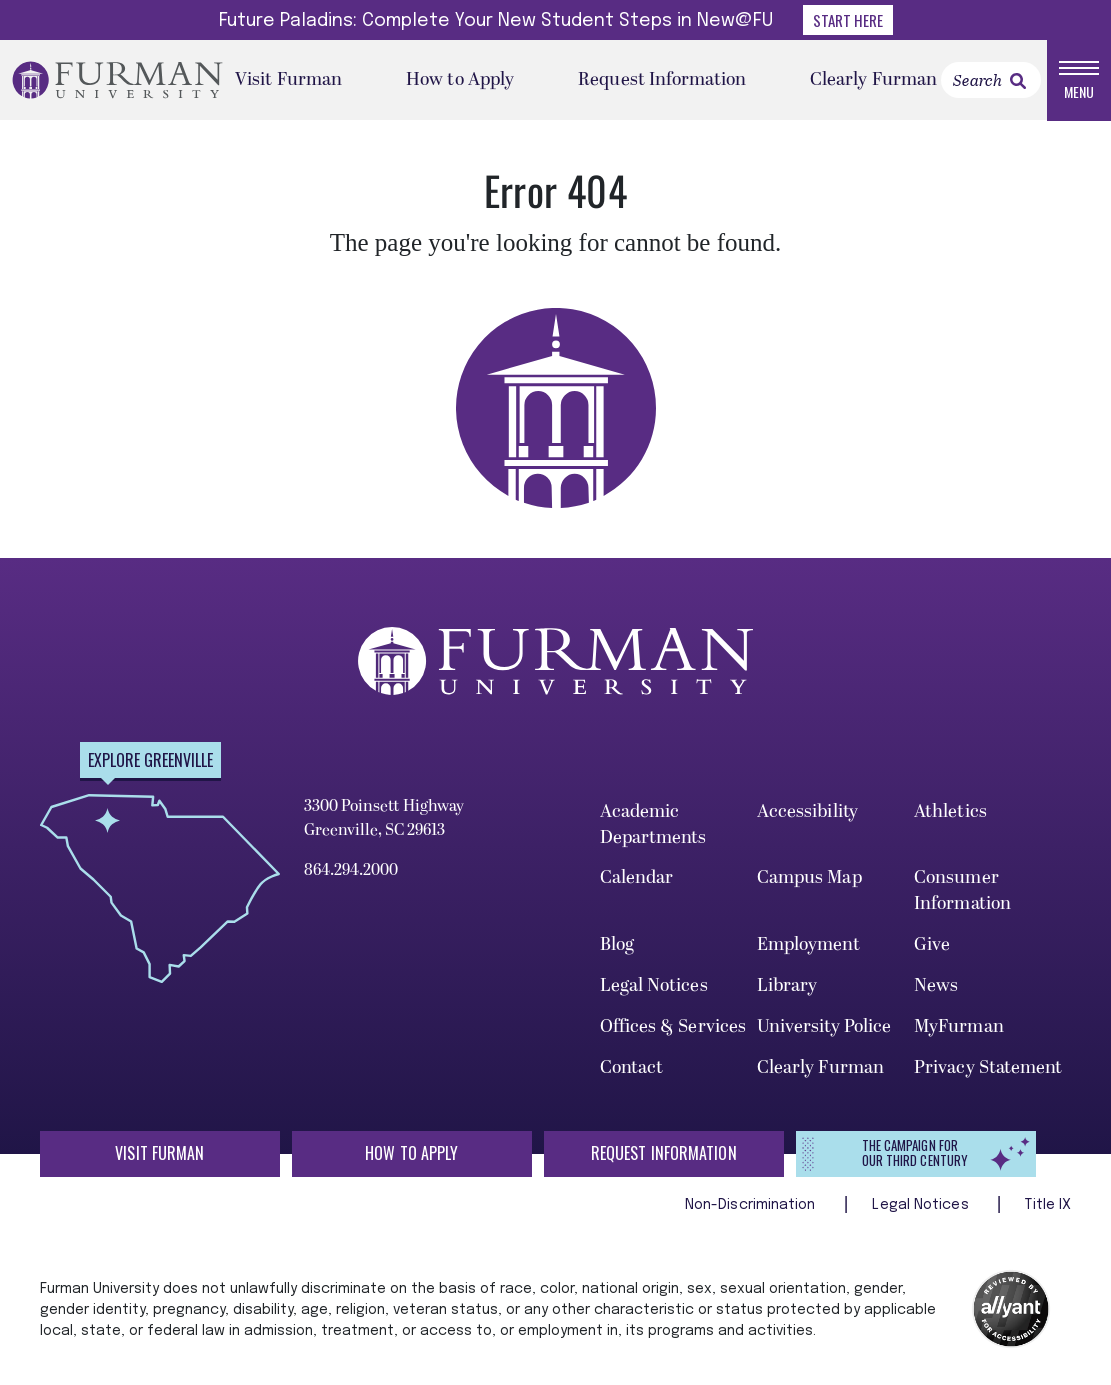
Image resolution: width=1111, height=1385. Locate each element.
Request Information (662, 79)
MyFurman (959, 1026)
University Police (824, 1026)
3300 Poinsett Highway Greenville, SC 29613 (384, 818)
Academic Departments (653, 824)
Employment (808, 944)
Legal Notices (654, 985)
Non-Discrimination (752, 1205)
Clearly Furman (873, 79)
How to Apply (460, 79)
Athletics (950, 811)
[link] (1018, 81)
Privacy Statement (988, 1067)
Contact (632, 1067)
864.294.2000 (351, 870)
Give (932, 944)
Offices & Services (673, 1026)
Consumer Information (962, 891)
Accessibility (807, 811)
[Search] (991, 80)
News (936, 985)
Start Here (848, 20)
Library (787, 985)
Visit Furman (288, 79)
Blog (617, 944)
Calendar (637, 878)
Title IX (1048, 1205)
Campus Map (809, 878)
